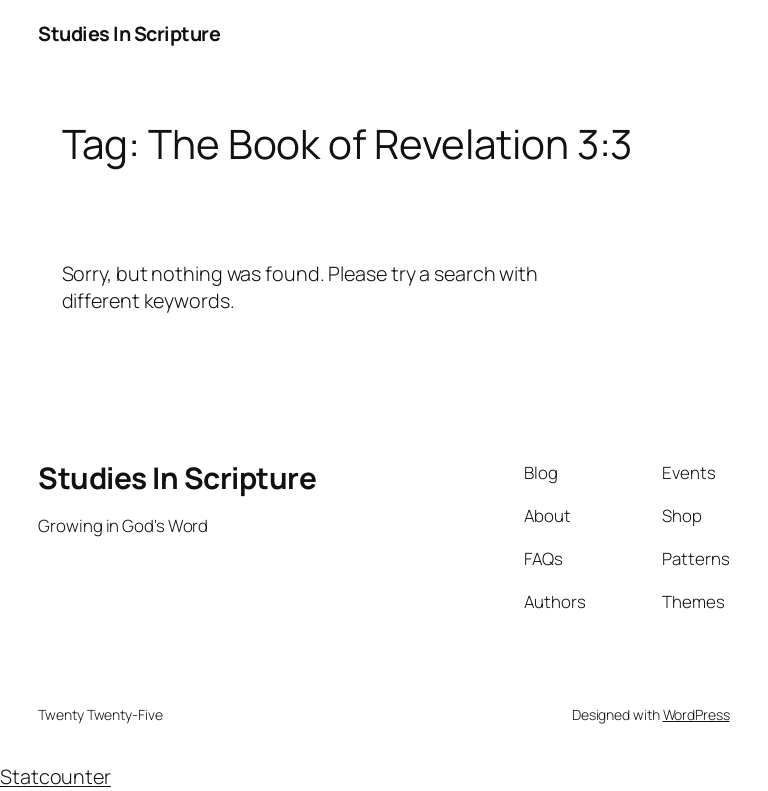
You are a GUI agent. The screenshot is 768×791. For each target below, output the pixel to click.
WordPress (696, 714)
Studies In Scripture (129, 33)
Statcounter (55, 776)
